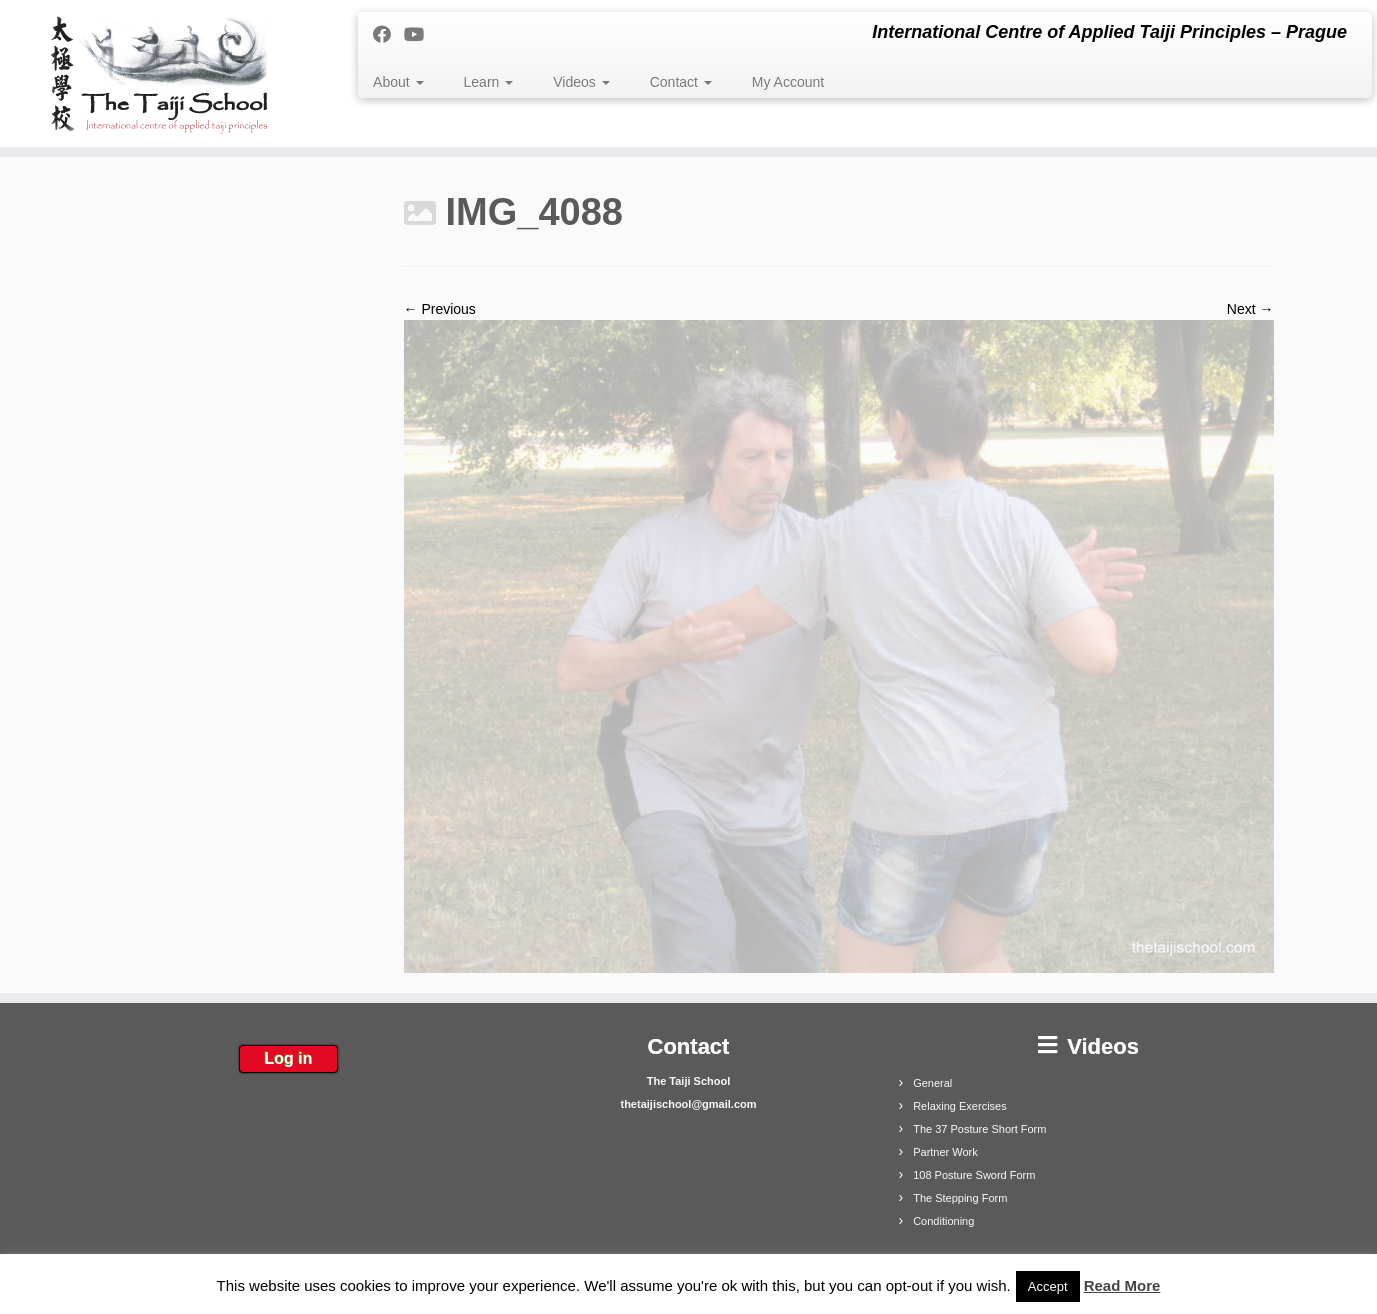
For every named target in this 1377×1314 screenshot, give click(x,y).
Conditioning (943, 1221)
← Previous (440, 309)
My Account (788, 82)
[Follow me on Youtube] (420, 35)
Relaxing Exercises (960, 1106)
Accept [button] (1048, 1286)
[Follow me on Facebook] (388, 35)
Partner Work (945, 1152)
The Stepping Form (960, 1198)
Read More (1122, 1285)
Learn (489, 82)
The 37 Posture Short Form (979, 1129)
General (932, 1083)
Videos (581, 82)
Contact (681, 82)
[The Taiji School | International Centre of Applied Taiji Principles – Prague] (159, 73)
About (398, 82)
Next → (1250, 309)
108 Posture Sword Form (974, 1175)
